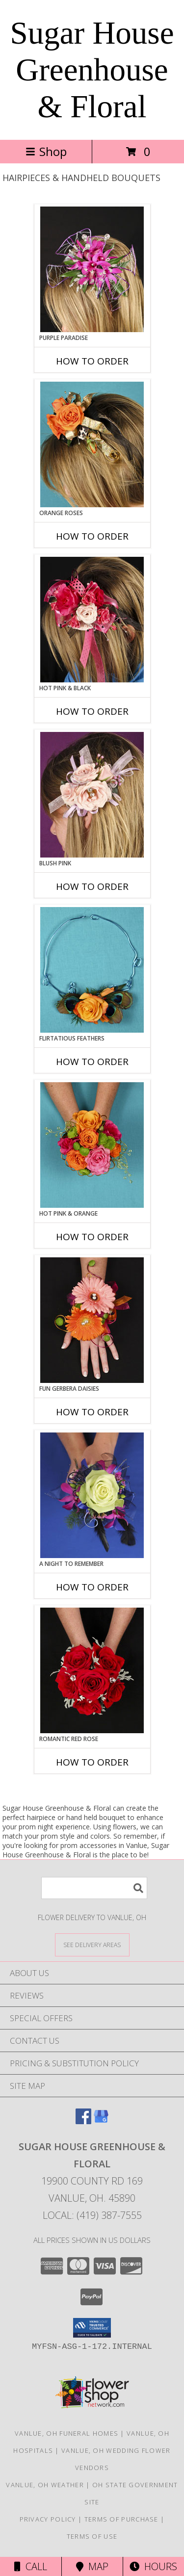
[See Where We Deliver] (92, 1944)
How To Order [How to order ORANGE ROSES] (92, 536)
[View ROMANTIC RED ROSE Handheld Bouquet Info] (92, 1670)
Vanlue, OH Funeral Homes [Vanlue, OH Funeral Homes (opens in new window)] (66, 2433)
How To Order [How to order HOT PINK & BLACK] (92, 711)
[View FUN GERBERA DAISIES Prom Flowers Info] (92, 1320)
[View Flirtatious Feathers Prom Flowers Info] (92, 970)
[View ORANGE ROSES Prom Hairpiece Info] (92, 444)
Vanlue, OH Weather (44, 2484)
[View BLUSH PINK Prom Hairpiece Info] (92, 795)
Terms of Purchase (121, 2519)
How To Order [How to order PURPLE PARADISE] (92, 361)
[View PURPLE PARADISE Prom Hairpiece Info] (92, 269)
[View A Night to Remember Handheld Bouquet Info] (92, 1495)
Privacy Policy (48, 2519)
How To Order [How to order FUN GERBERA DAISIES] (92, 1411)
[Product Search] (94, 1888)
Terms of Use (92, 2536)
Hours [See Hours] (153, 2566)
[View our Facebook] (83, 2121)
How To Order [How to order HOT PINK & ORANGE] (92, 1236)
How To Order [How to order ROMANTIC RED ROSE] (92, 1762)
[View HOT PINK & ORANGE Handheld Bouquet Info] (92, 1145)
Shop (46, 151)
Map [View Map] (92, 2566)
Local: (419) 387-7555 (92, 2215)
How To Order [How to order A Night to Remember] (92, 1587)
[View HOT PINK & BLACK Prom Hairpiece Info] (92, 619)
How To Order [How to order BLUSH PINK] (92, 886)
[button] (92, 2328)
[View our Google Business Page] (101, 2121)
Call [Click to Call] (30, 2566)
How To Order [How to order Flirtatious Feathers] (92, 1061)
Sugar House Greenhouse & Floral (92, 69)
